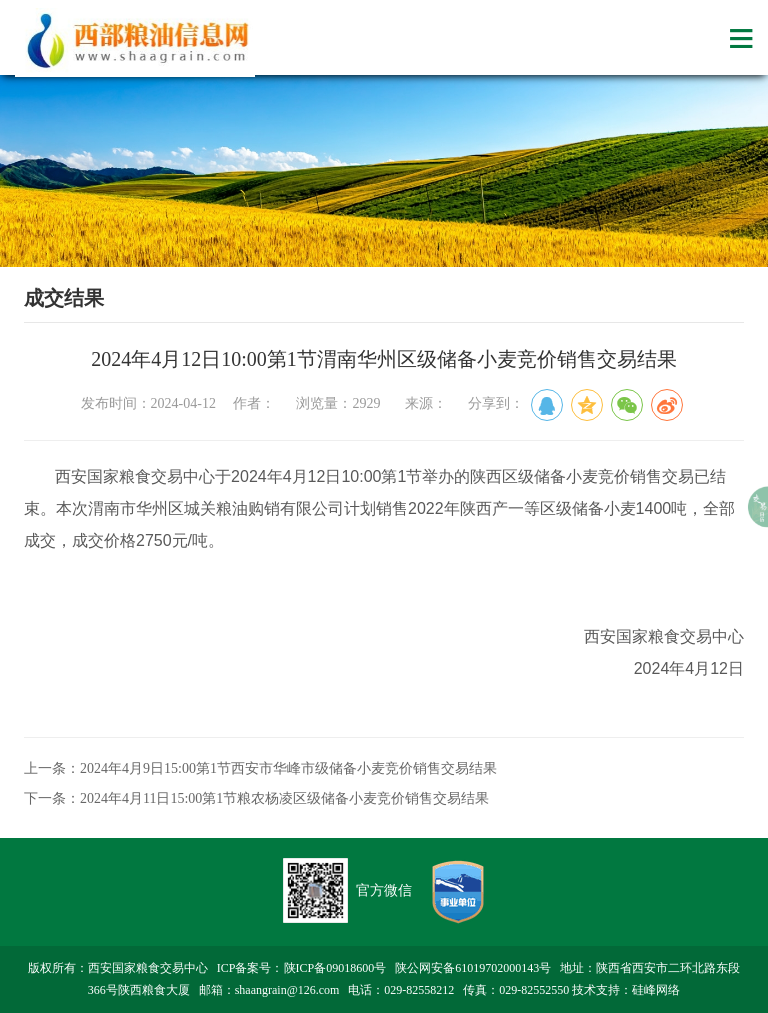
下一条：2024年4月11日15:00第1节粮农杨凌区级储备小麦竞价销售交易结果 (256, 798)
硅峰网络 (656, 990)
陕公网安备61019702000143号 (473, 968)
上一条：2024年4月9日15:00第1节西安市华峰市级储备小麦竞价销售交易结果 (260, 768)
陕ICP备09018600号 (335, 968)
